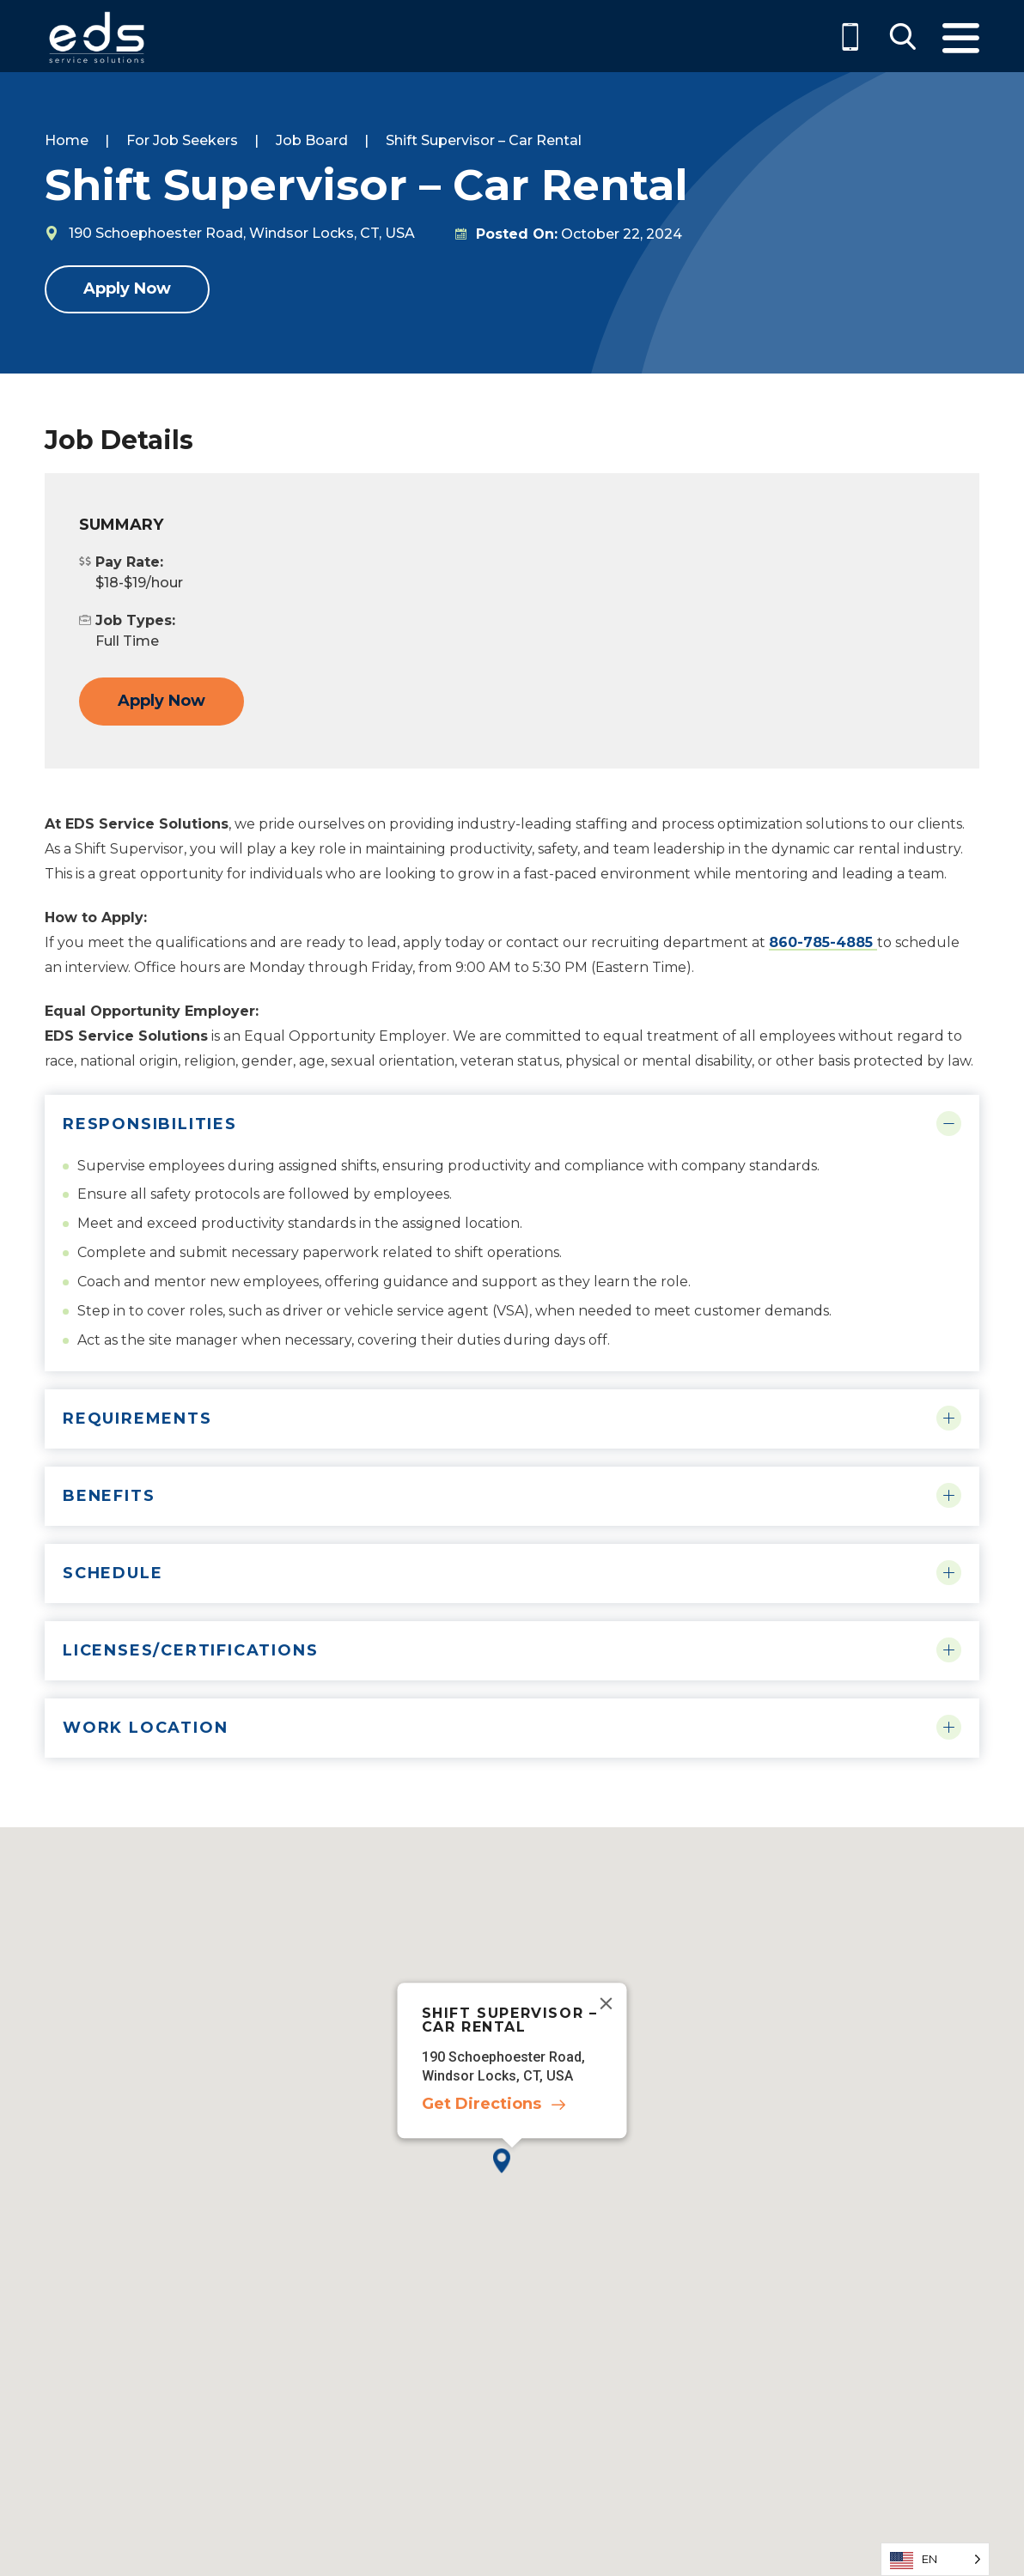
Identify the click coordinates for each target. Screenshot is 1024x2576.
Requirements (137, 1418)
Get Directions (481, 2104)
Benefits (109, 1495)
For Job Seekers (182, 140)
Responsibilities (150, 1124)
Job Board (312, 140)
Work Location (145, 1727)
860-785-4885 (823, 942)
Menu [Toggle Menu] (960, 38)
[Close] (606, 2003)
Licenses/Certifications (190, 1650)
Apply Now (127, 288)
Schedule (112, 1573)
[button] (511, 2175)
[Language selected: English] (935, 2559)
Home (66, 140)
